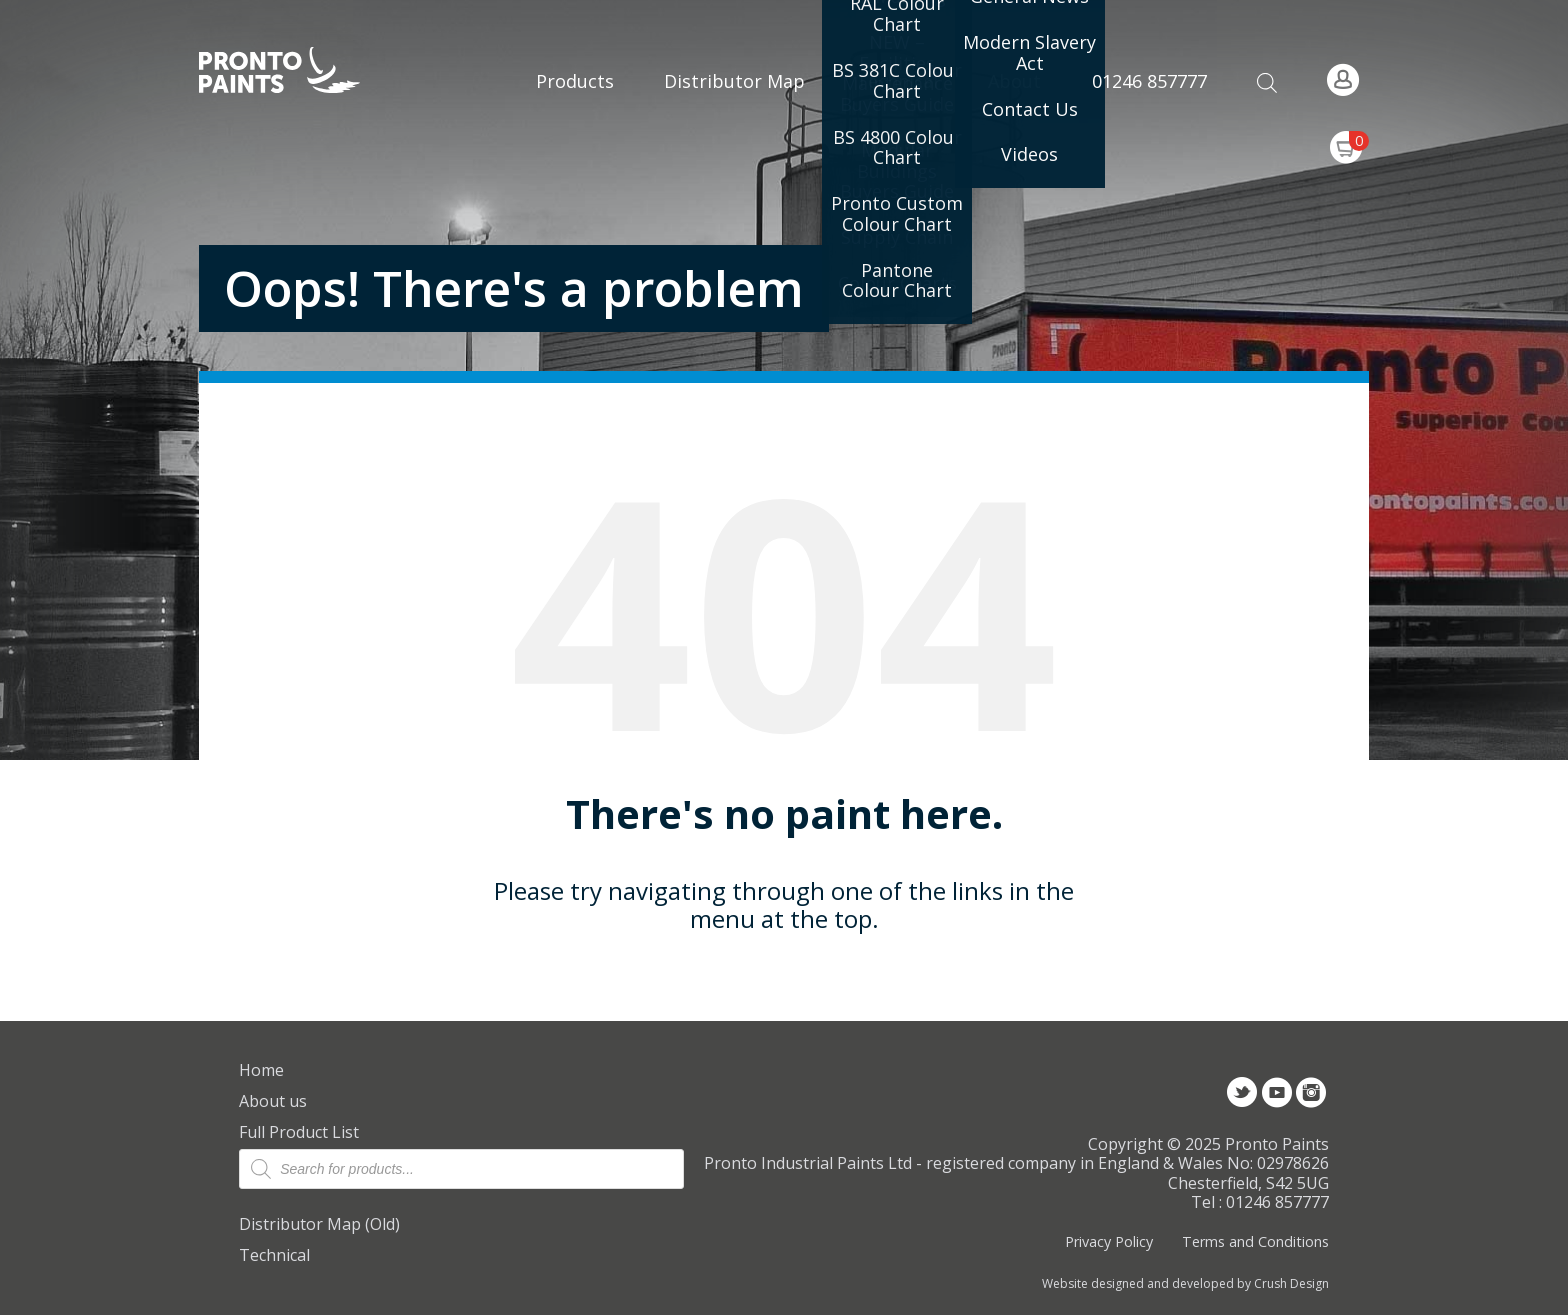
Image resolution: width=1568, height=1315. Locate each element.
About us (273, 1101)
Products (575, 81)
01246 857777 (1149, 81)
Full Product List (299, 1132)
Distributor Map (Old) (319, 1224)
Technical (274, 1255)
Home (261, 1070)
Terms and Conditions (1255, 1241)
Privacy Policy (1109, 1241)
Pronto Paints (296, 72)
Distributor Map (734, 81)
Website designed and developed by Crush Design (1185, 1284)
